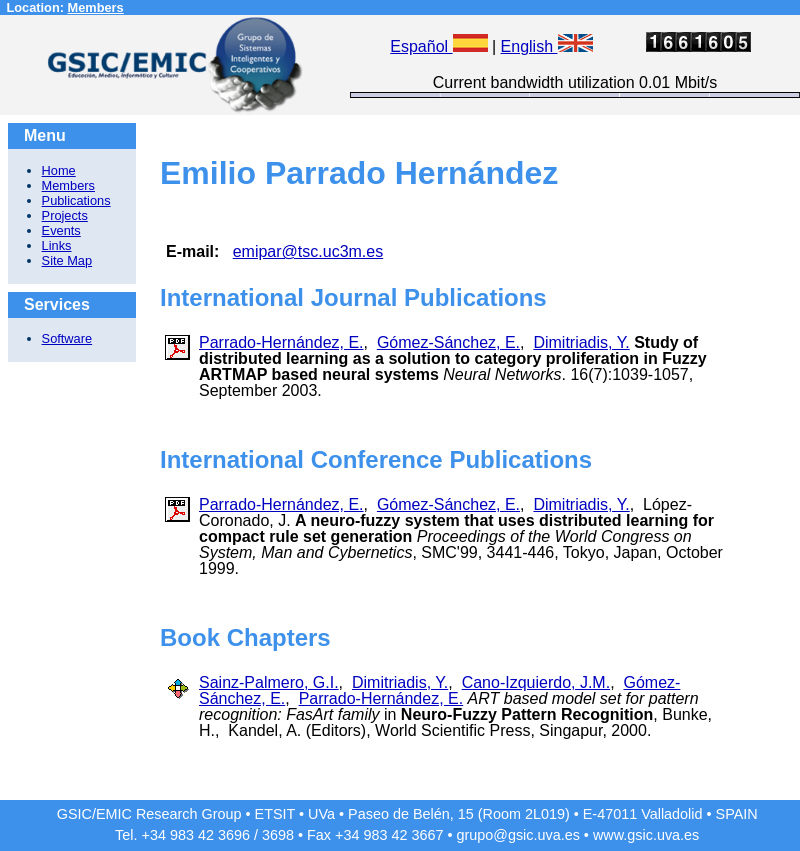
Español (438, 46)
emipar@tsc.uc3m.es (308, 251)
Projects (65, 215)
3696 (234, 835)
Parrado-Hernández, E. (281, 342)
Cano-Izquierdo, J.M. (536, 682)
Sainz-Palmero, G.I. (269, 682)
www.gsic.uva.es (646, 835)
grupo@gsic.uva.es (517, 835)
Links (57, 245)
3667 (427, 835)
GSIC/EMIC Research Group (149, 814)
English (547, 46)
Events (61, 230)
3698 (278, 835)
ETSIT (275, 814)
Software (67, 338)
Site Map (67, 260)
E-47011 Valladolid (643, 814)
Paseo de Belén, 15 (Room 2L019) (459, 814)
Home (59, 170)
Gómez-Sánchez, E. (448, 342)
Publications (76, 200)
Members (96, 7)
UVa (321, 814)
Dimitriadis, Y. (581, 342)
